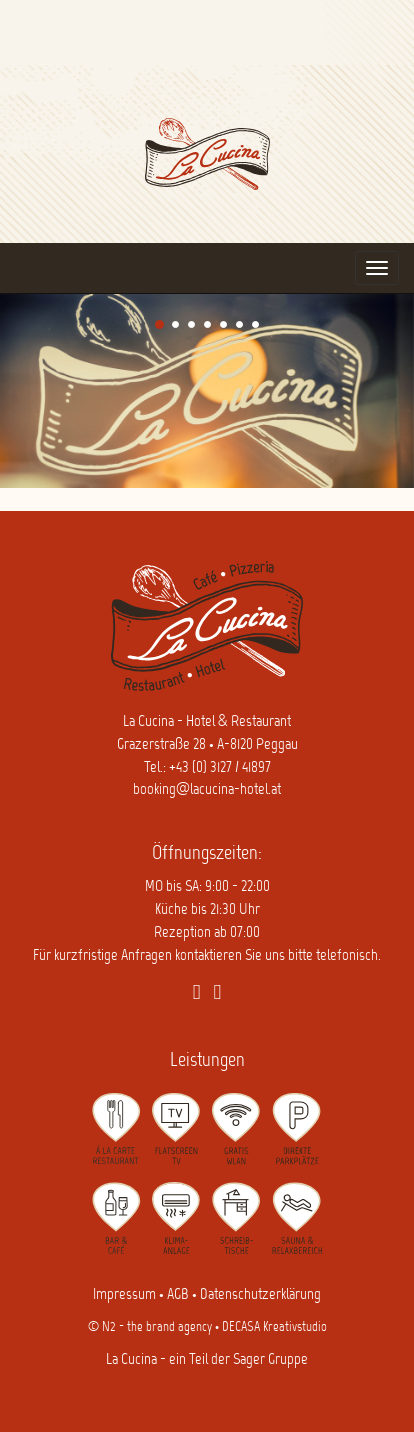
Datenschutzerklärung (260, 1295)
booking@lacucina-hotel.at (207, 790)
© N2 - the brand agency (150, 1327)
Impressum (124, 1295)
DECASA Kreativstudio (274, 1327)
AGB (178, 1295)
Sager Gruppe (270, 1360)
